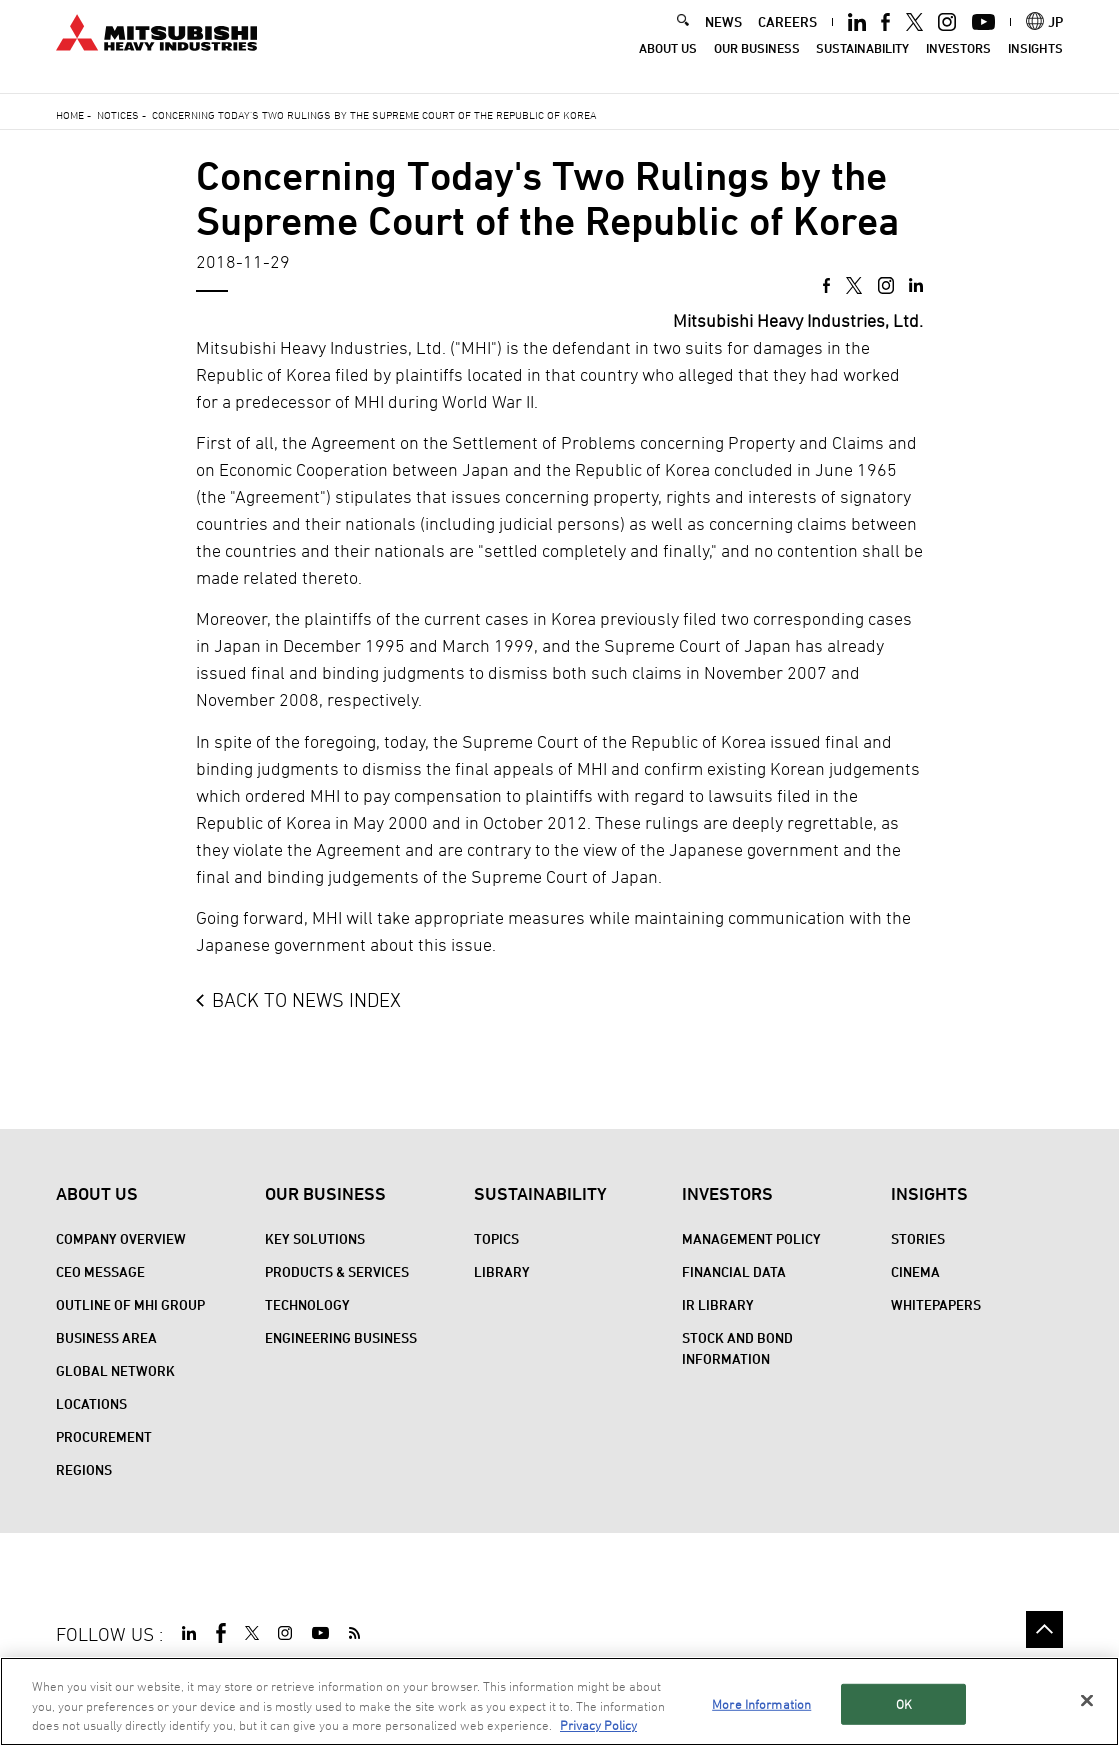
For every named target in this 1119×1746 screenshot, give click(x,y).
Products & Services (337, 1271)
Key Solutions (315, 1238)
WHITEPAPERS (936, 1304)
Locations (91, 1403)
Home (70, 114)
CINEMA (915, 1271)
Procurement (104, 1436)
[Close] (1087, 1701)
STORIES (918, 1238)
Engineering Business (341, 1337)
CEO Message (100, 1271)
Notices (118, 114)
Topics (496, 1238)
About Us (668, 62)
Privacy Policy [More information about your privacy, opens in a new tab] (598, 1726)
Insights (1035, 62)
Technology (307, 1304)
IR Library (718, 1304)
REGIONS (84, 1469)
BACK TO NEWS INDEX (306, 1000)
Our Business (757, 62)
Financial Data (734, 1271)
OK (904, 1704)
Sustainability (862, 62)
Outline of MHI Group (130, 1304)
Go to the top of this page (1044, 1629)
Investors (958, 62)
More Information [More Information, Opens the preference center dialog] (761, 1704)
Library (502, 1271)
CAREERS (787, 35)
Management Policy (751, 1238)
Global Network (115, 1370)
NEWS (723, 35)
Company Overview (121, 1238)
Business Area (106, 1337)
